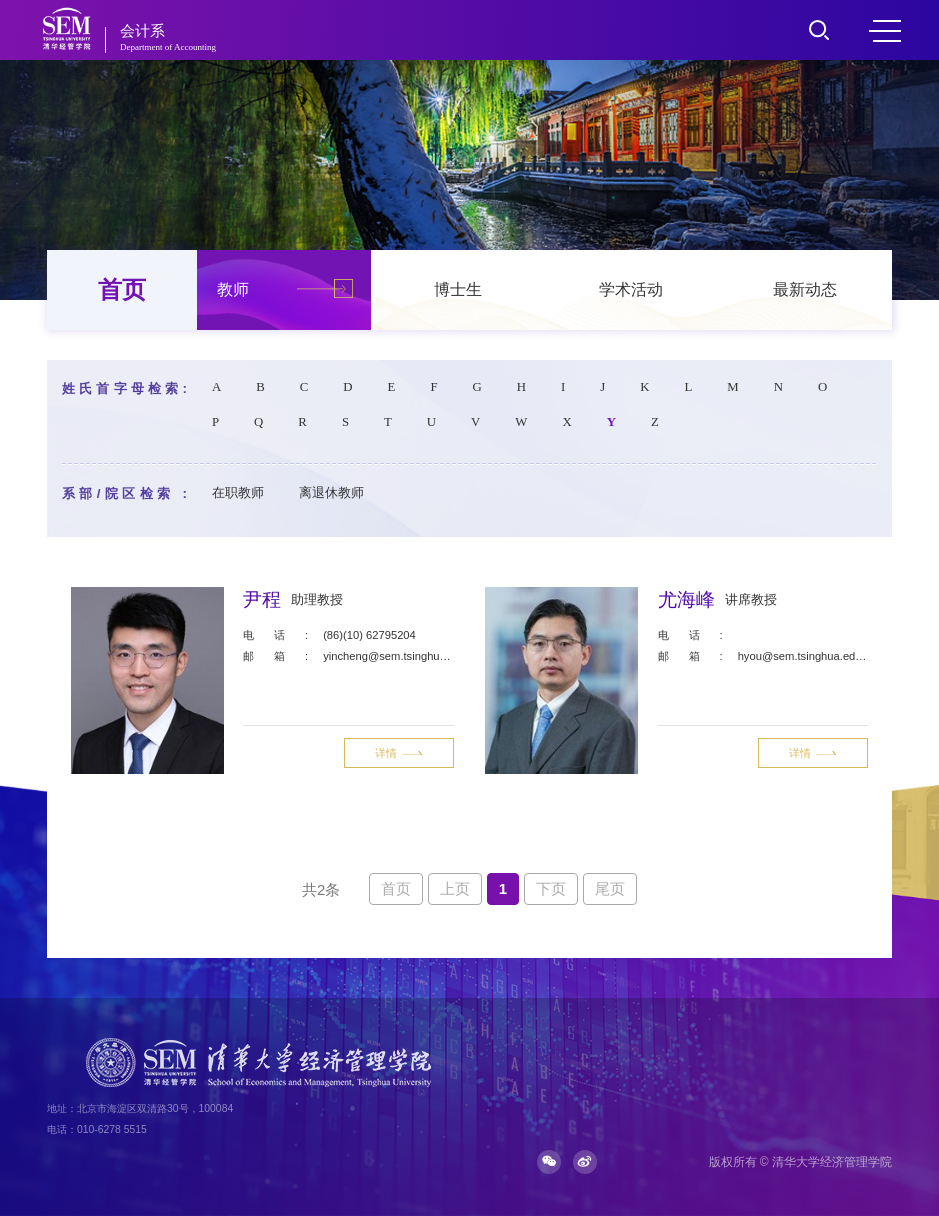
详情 (399, 753)
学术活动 (631, 289)
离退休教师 (331, 493)
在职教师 (238, 493)
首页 (122, 289)
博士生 (458, 289)
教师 (233, 289)
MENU (885, 31)
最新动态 (805, 289)
